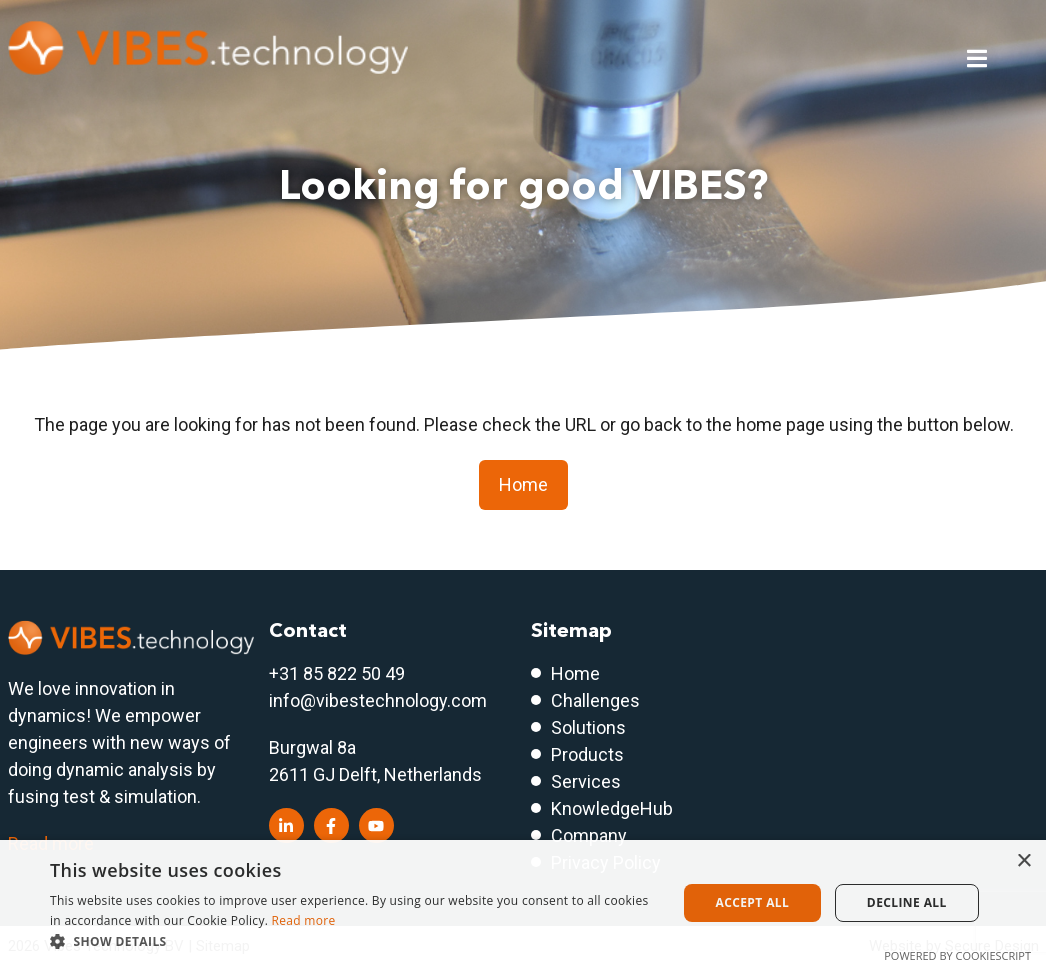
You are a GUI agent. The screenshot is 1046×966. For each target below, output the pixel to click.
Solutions (588, 727)
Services (586, 781)
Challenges (595, 700)
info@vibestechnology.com (378, 700)
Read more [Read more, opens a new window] (304, 920)
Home (523, 484)
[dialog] (523, 903)
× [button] (1023, 861)
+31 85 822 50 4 (332, 673)
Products (587, 754)
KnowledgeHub (612, 808)
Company (589, 835)
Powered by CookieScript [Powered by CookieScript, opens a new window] (957, 955)
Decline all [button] (907, 902)
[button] (354, 941)
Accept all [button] (752, 902)
